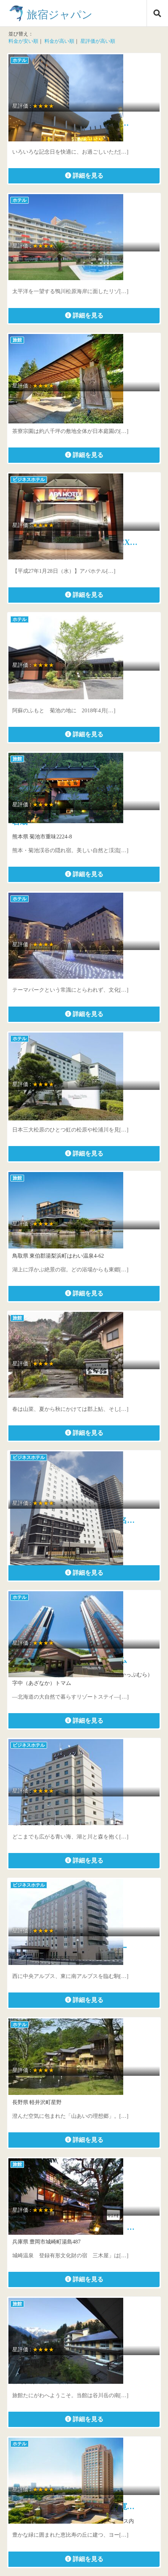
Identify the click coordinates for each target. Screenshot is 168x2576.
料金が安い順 (23, 41)
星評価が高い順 (97, 41)
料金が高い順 (59, 41)
